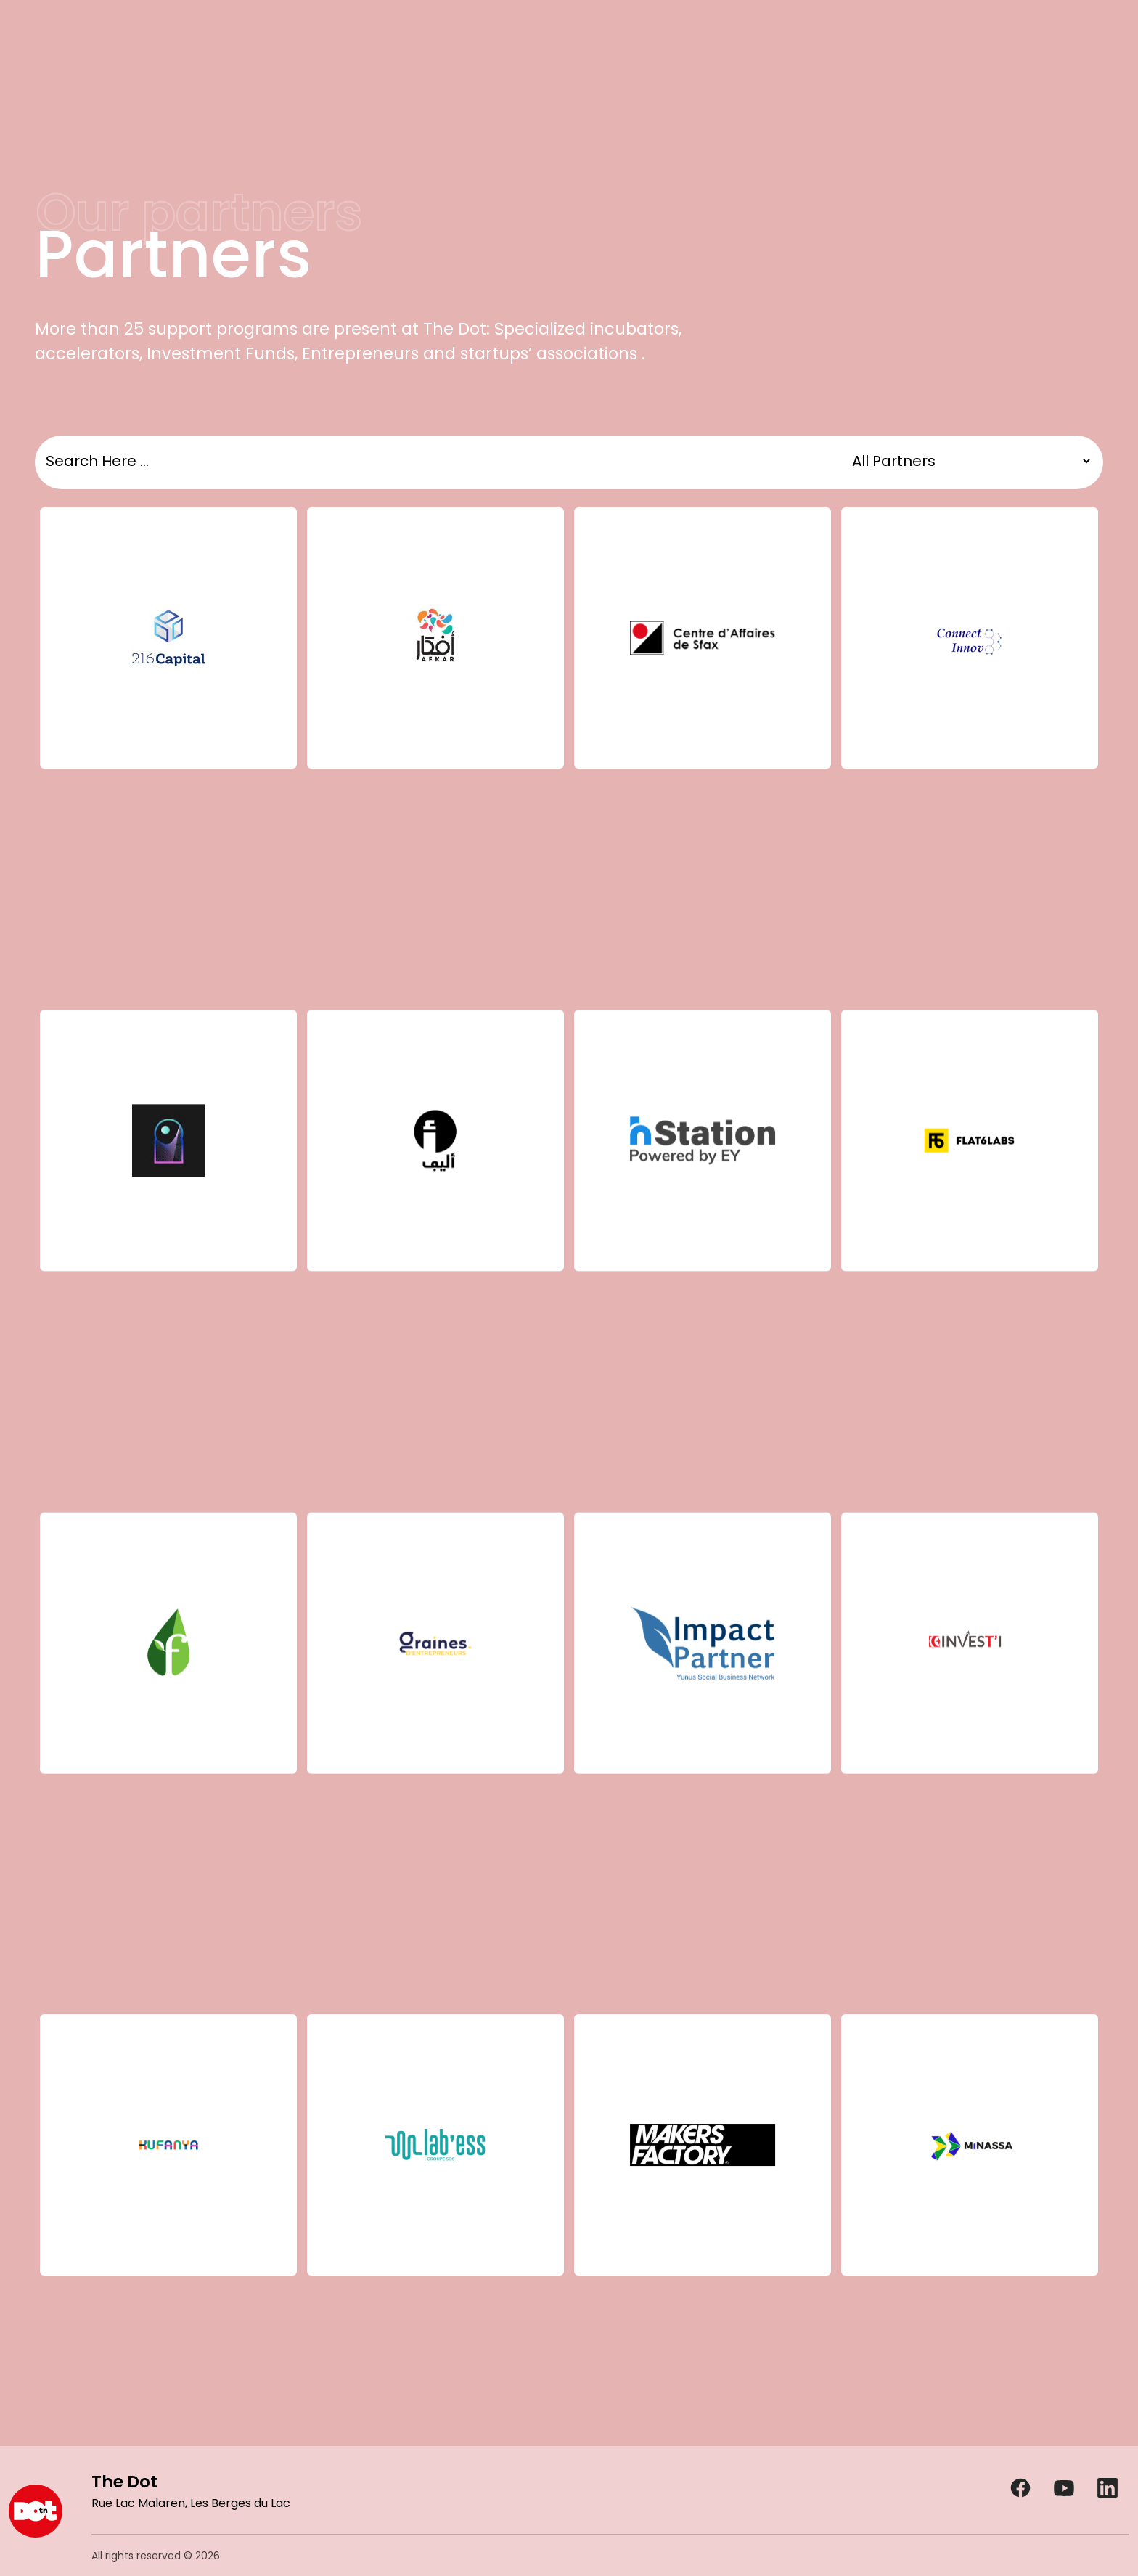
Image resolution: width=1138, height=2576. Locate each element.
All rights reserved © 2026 (155, 2555)
